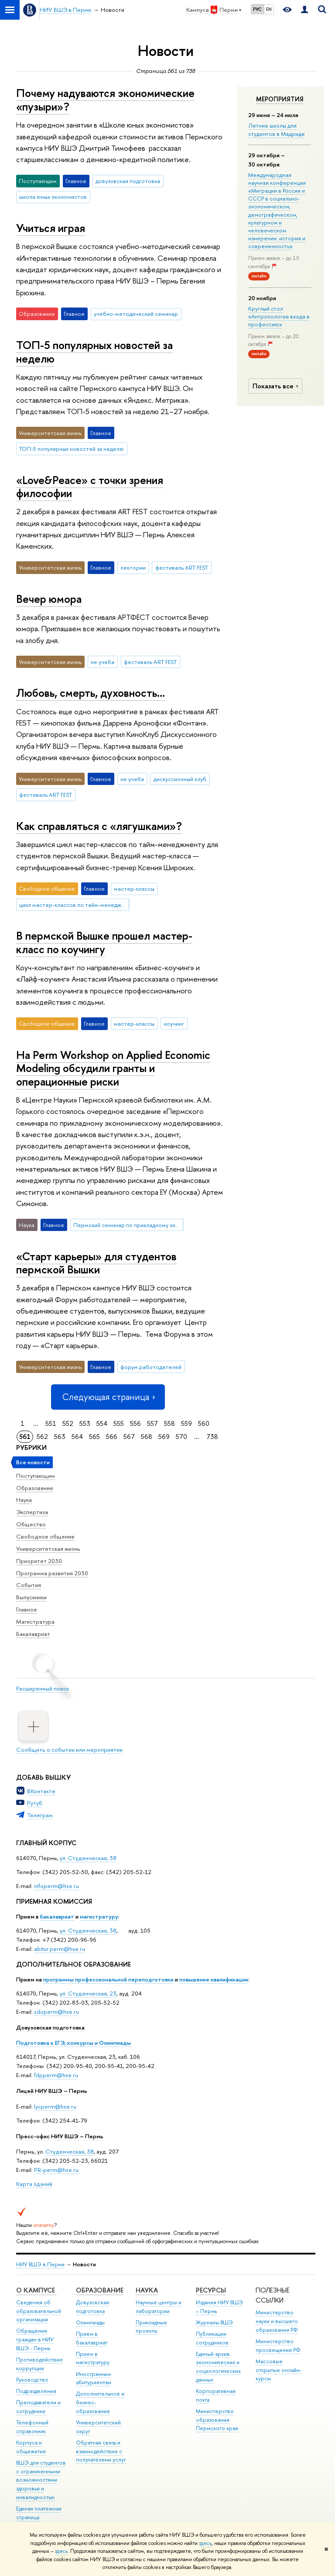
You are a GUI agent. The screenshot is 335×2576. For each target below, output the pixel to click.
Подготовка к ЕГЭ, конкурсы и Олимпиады (73, 2043)
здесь (205, 2543)
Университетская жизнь (48, 1549)
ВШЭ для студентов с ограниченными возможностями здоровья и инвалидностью (41, 2480)
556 (135, 1423)
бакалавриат (57, 1916)
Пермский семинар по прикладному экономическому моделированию (128, 1225)
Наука (24, 1500)
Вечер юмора (49, 598)
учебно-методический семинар (136, 314)
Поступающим (35, 1476)
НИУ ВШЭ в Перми (40, 2264)
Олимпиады (90, 2322)
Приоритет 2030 (39, 1561)
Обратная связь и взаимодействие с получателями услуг (101, 2451)
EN (269, 9)
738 (212, 1436)
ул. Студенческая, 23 (88, 1993)
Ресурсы (211, 2290)
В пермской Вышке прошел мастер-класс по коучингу (104, 942)
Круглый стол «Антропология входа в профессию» (279, 316)
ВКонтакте (41, 1791)
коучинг (174, 1023)
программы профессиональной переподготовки (108, 1979)
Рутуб (34, 1803)
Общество (31, 1524)
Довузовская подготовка (50, 2027)
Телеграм (40, 1815)
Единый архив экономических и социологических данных (218, 2366)
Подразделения (36, 2391)
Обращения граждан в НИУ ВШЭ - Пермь (35, 2339)
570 (181, 1436)
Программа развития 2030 (52, 1573)
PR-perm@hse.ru (56, 2170)
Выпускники (31, 1597)
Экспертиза (32, 1512)
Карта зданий (34, 2184)
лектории (133, 567)
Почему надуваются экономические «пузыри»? (105, 99)
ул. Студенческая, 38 (88, 1858)
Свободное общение (45, 1536)
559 (186, 1423)
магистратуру (99, 1916)
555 (118, 1423)
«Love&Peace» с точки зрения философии (89, 486)
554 (101, 1423)
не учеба (102, 662)
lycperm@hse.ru (55, 2106)
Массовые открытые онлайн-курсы (279, 2370)
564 (77, 1436)
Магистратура (35, 1621)
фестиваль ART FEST (181, 567)
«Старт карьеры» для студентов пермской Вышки (96, 1262)
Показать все (277, 386)
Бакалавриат (33, 1634)
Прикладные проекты (151, 2327)
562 (42, 1436)
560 (203, 1423)
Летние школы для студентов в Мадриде (276, 129)
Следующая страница (108, 1397)
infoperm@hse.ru (56, 1886)
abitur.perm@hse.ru (59, 1949)
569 (164, 1436)
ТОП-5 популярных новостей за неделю (94, 351)
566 (111, 1436)
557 (152, 1423)
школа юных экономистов (53, 197)
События (28, 1585)
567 (129, 1436)
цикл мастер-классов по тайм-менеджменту (74, 905)
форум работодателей (150, 1367)
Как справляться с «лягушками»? (99, 825)
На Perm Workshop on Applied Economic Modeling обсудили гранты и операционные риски (113, 1068)
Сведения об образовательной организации (38, 2311)
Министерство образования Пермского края (217, 2419)
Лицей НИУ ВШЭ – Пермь (51, 2091)
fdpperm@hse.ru (56, 2075)
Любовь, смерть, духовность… (90, 692)
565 (94, 1436)
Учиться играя (50, 227)
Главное (26, 1609)
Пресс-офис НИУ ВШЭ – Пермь (59, 2136)
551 (50, 1423)
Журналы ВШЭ (214, 2322)
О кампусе (36, 2290)
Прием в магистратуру (92, 2358)
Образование (34, 1488)
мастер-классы (134, 888)
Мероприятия (280, 99)
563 (59, 1436)
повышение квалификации (213, 1979)
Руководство (32, 2379)
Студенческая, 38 (69, 2151)
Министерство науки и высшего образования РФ (277, 2321)
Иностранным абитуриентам (93, 2378)
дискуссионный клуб (180, 779)
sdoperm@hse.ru (56, 2012)
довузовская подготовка (128, 181)
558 (169, 1423)
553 (84, 1423)
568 (146, 1436)
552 (67, 1423)
